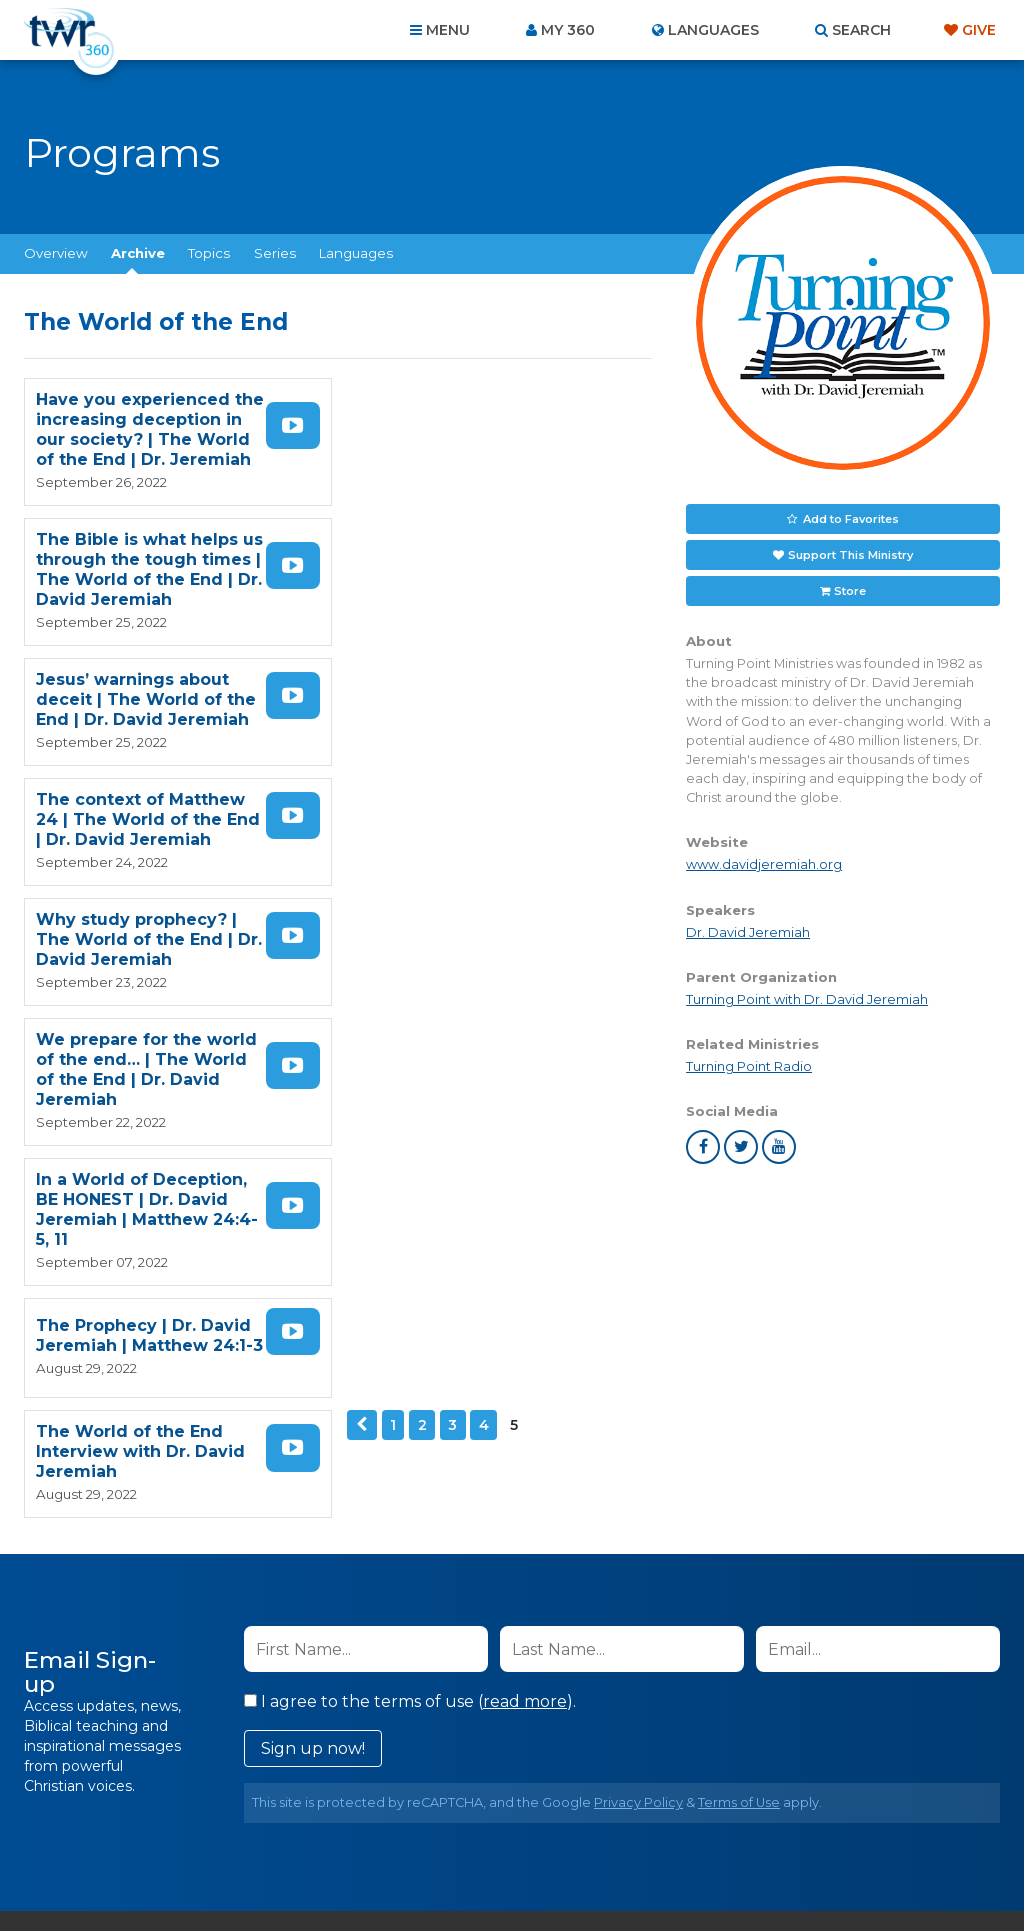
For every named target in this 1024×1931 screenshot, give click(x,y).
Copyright (738, 1823)
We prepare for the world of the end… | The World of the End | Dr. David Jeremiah (473, 689)
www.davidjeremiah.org (764, 864)
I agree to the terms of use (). (410, 1378)
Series (275, 253)
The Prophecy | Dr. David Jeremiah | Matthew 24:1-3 (469, 829)
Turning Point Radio (749, 1066)
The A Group (657, 1870)
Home (148, 1823)
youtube (779, 1147)
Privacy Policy (638, 1479)
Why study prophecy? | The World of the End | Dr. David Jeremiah (149, 689)
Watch (296, 426)
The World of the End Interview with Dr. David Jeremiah (140, 959)
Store (850, 590)
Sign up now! (313, 1425)
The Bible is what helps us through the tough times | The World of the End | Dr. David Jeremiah (469, 429)
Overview (56, 253)
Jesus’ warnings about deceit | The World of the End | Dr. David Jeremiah (146, 559)
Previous (361, 933)
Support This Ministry (850, 554)
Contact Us (342, 1823)
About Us (234, 1823)
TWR (523, 1870)
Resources (853, 1823)
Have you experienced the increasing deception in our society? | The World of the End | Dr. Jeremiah (150, 429)
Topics (209, 253)
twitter (741, 1147)
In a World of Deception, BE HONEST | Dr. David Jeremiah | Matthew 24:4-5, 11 (153, 829)
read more (525, 1378)
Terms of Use (739, 1479)
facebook (703, 1147)
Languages (356, 253)
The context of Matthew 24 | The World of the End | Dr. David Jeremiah (473, 559)
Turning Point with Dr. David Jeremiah (807, 999)
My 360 (568, 30)
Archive (138, 253)
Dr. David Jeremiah (748, 931)
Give (979, 30)
